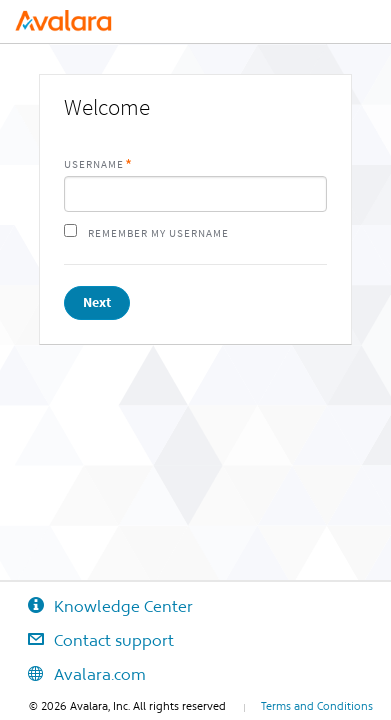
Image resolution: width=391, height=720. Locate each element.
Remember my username (158, 233)
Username (94, 164)
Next (97, 302)
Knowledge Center (96, 606)
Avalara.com (73, 674)
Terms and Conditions (317, 706)
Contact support (87, 640)
